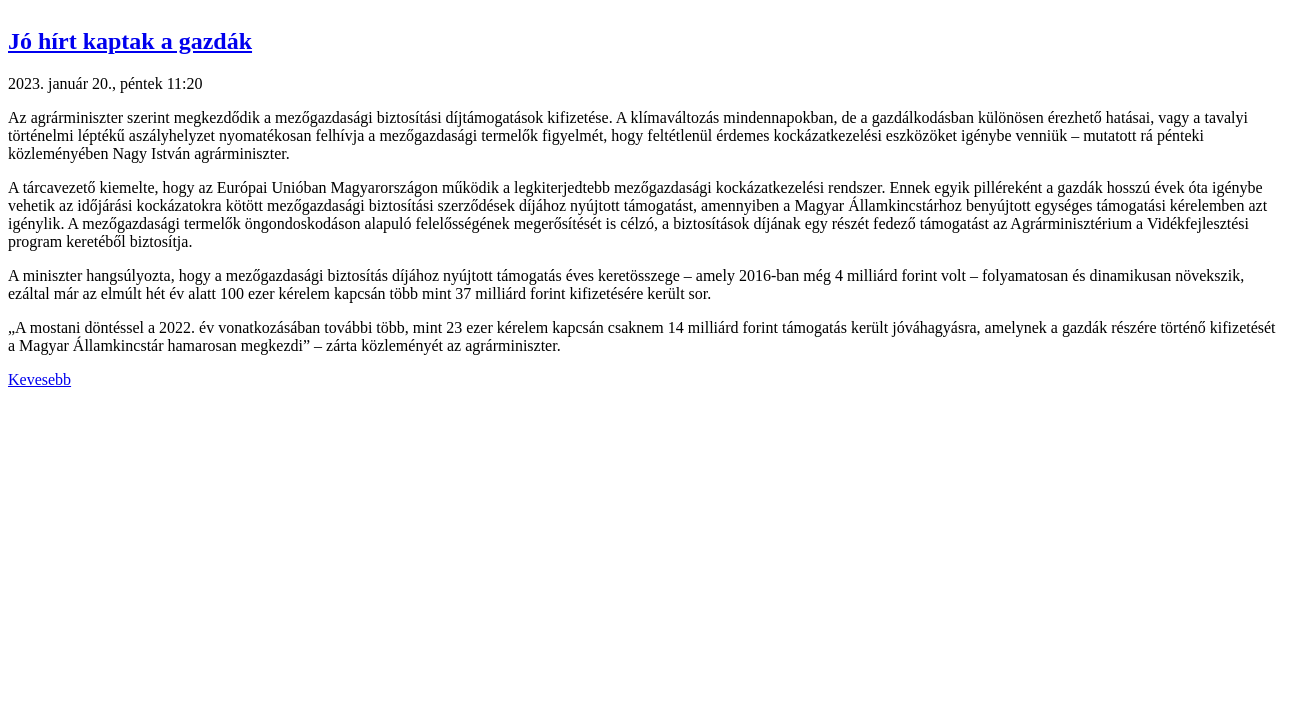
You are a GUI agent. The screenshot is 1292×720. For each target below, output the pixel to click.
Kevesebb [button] (39, 379)
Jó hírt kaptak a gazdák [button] (130, 41)
